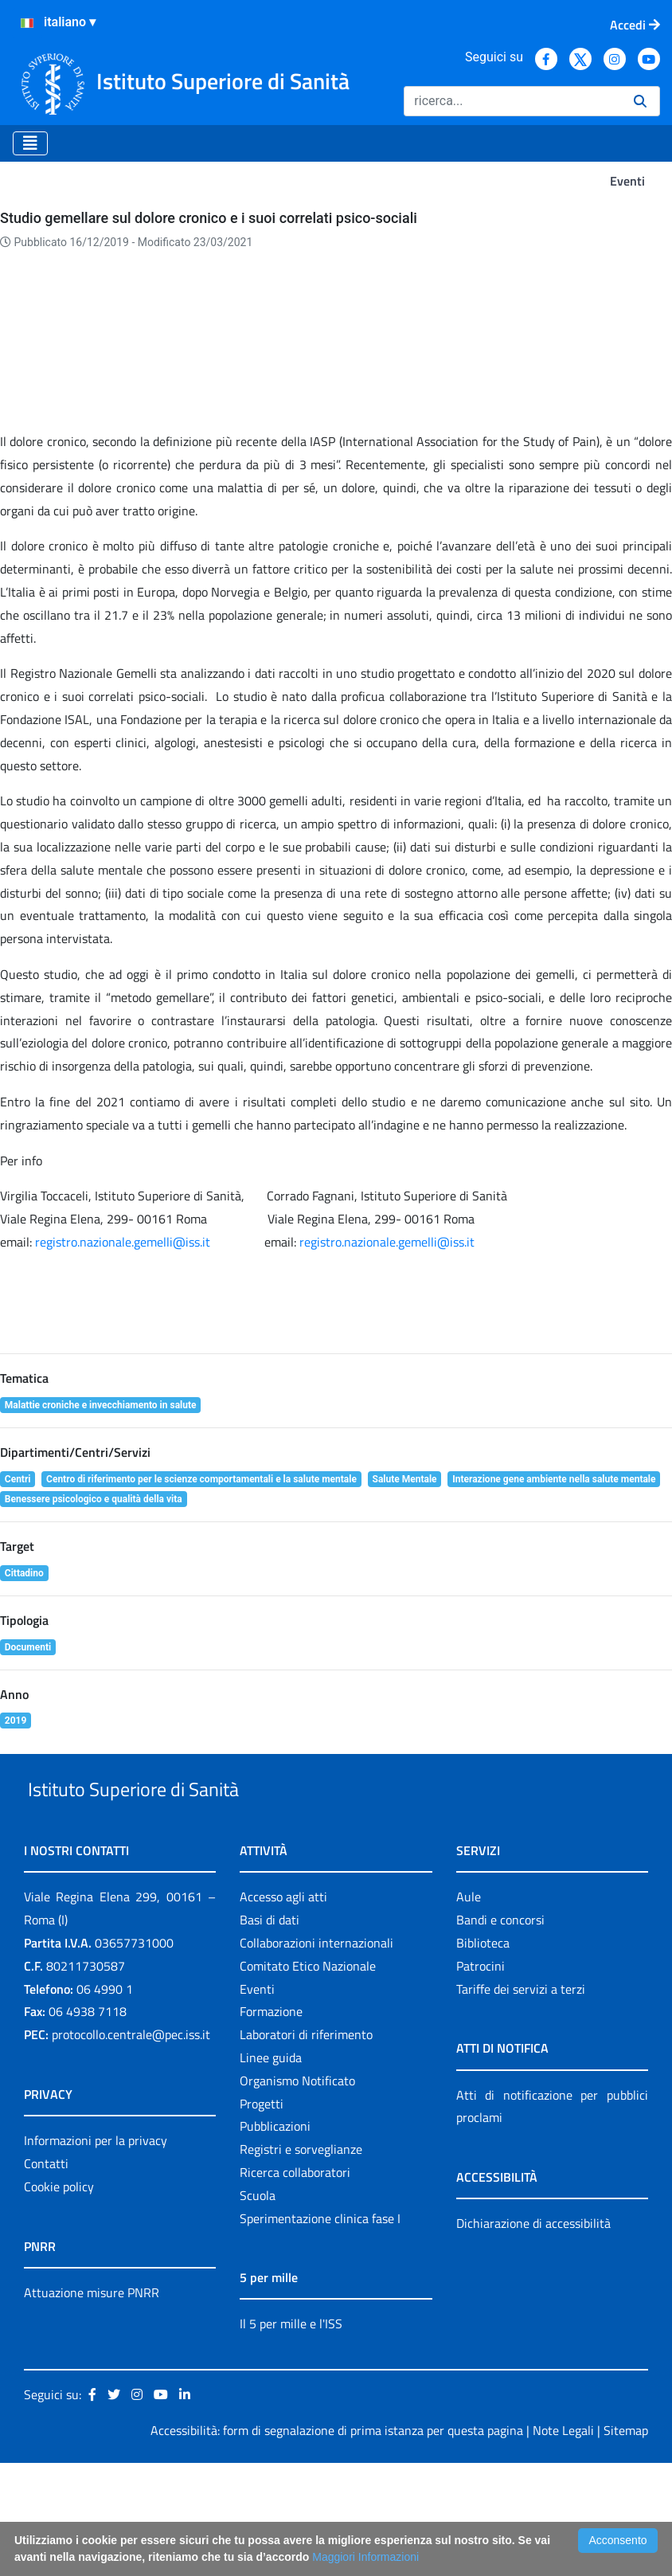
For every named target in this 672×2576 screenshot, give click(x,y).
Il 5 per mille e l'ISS (291, 2437)
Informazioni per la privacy (95, 2253)
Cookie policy (59, 2299)
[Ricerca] (512, 101)
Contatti (46, 2276)
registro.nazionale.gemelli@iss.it (122, 1318)
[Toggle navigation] (30, 143)
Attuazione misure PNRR (91, 2405)
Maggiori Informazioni (365, 2557)
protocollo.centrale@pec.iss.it (131, 2147)
